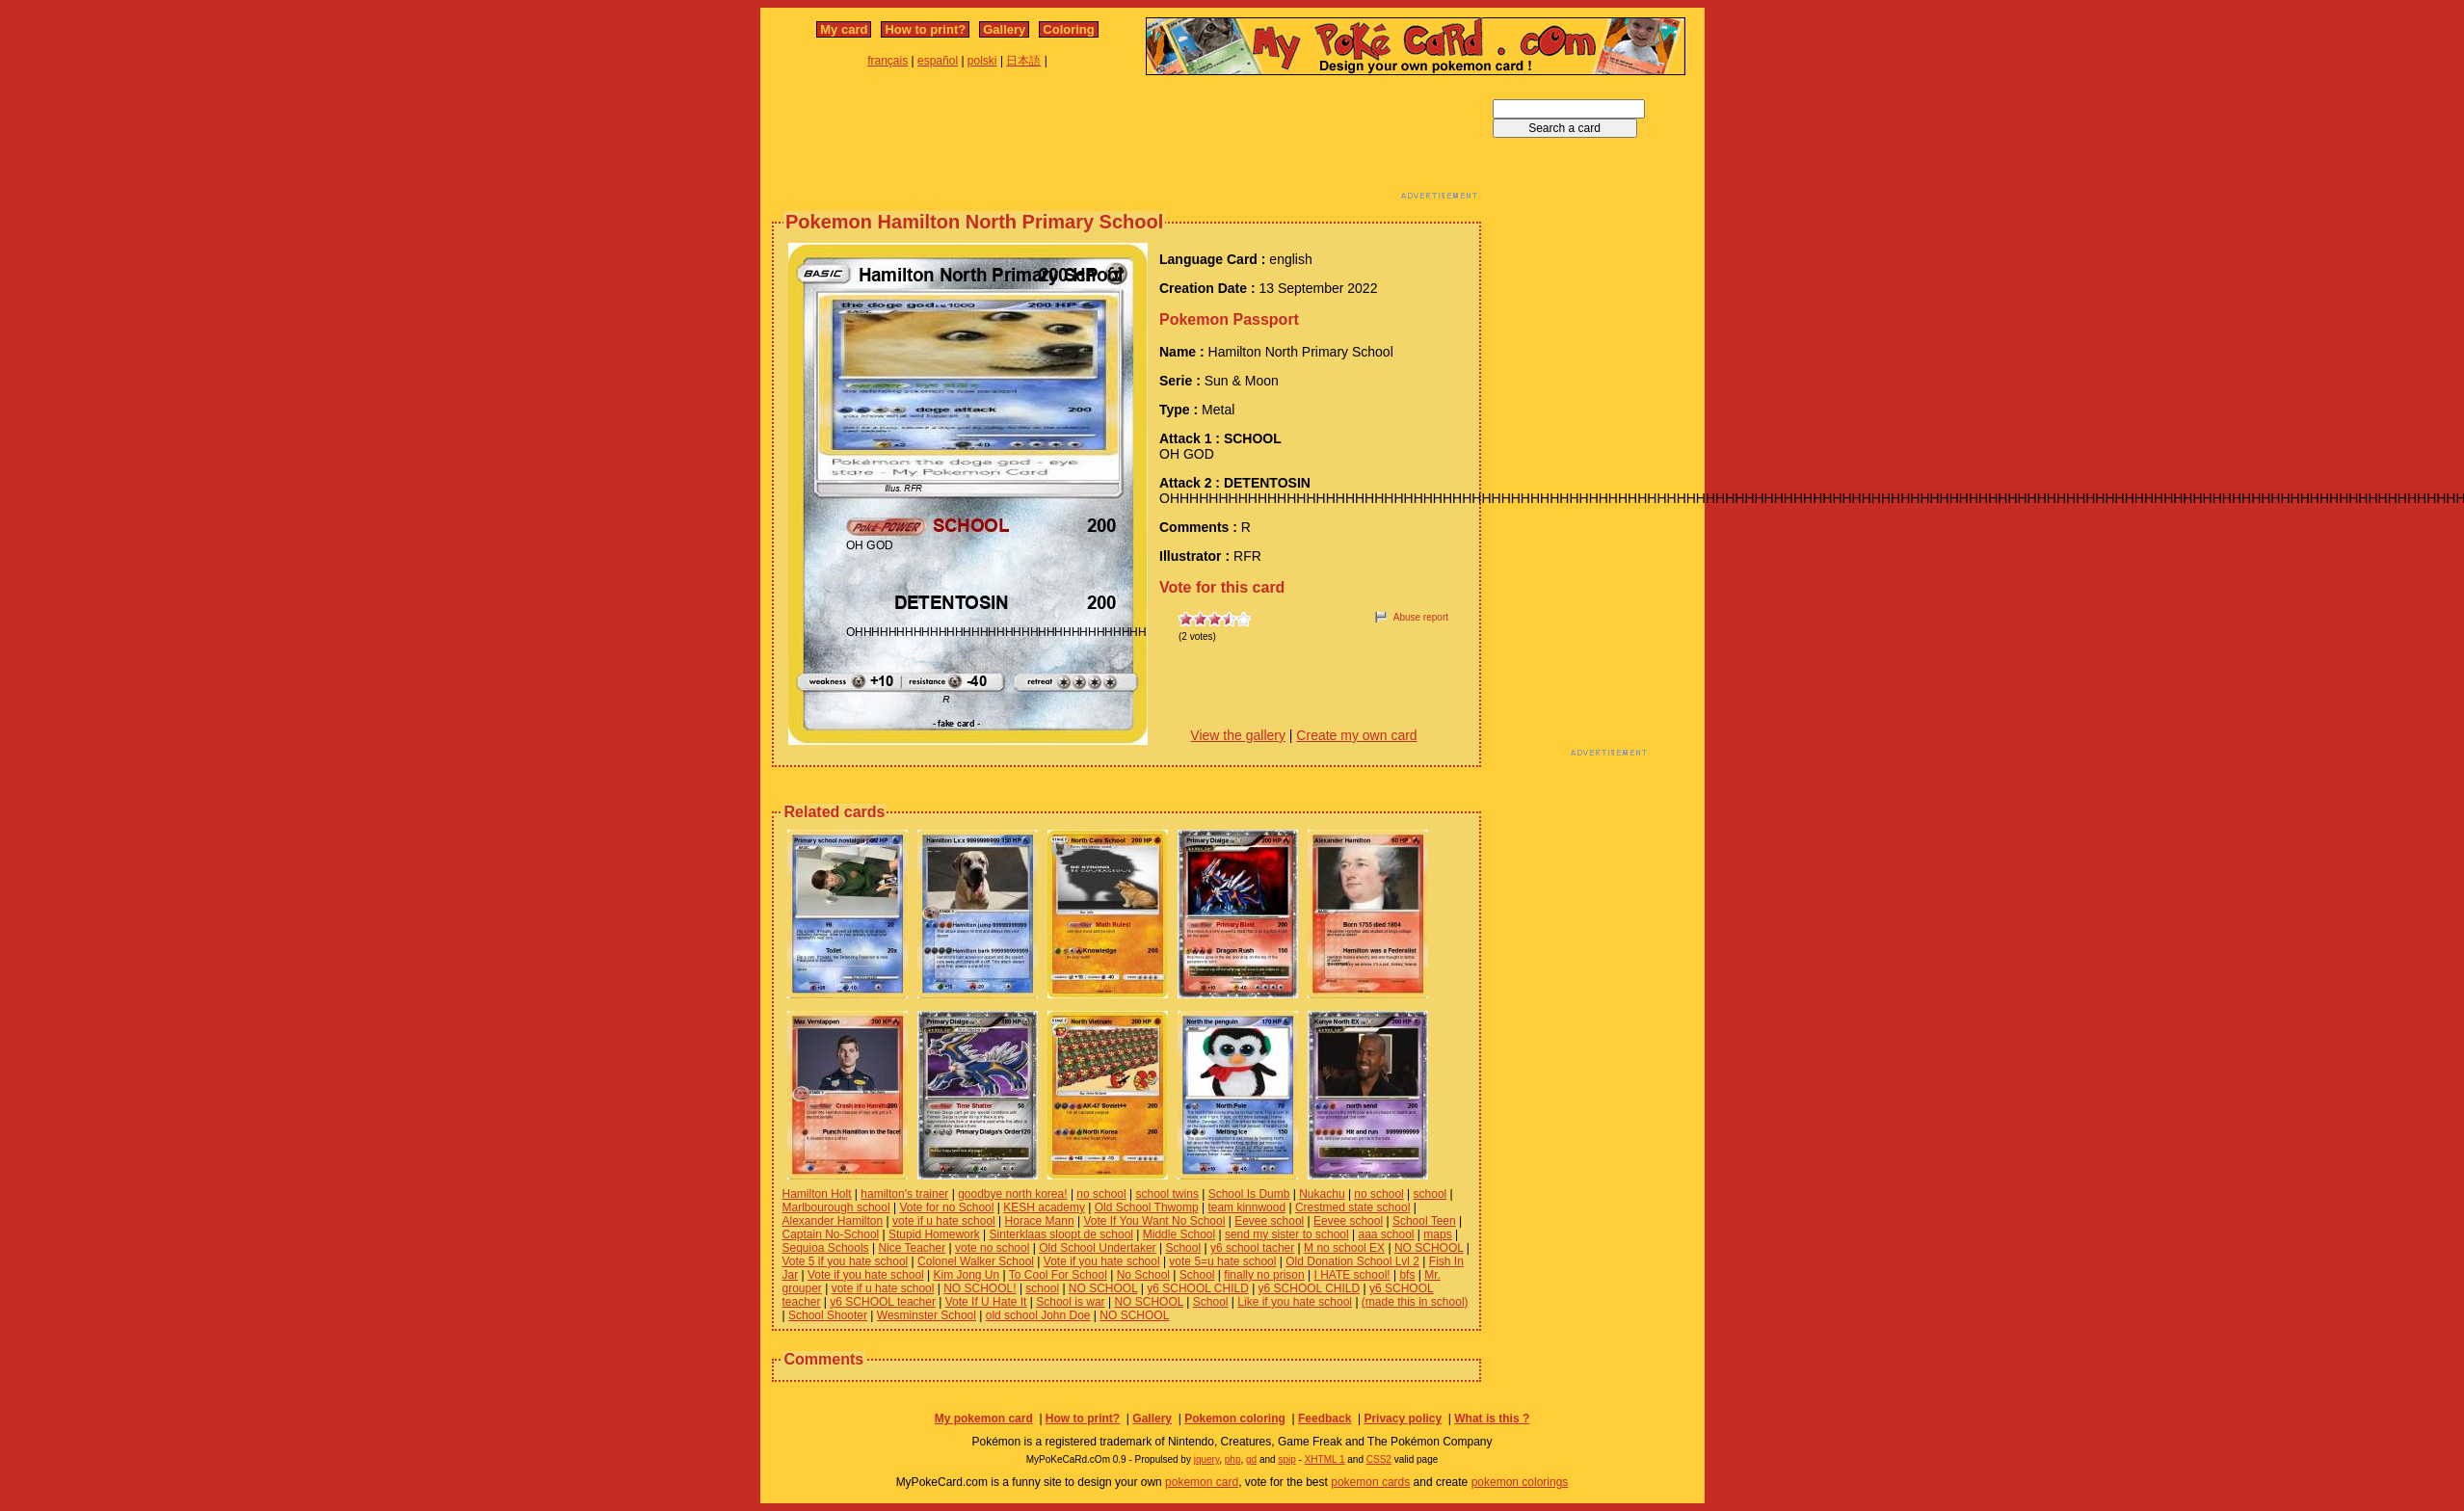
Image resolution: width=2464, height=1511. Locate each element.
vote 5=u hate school (1222, 1261)
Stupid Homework (934, 1234)
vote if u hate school (943, 1221)
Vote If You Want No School (1154, 1221)
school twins (1167, 1194)
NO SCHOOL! (979, 1288)
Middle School (1179, 1234)
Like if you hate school (1294, 1302)
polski (982, 60)
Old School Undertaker (1097, 1248)
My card (843, 29)
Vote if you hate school (1102, 1261)
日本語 (1023, 60)
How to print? (925, 29)
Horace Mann (1039, 1221)
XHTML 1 (1325, 1459)
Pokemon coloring (1234, 1418)
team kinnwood (1246, 1207)
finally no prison (1264, 1275)
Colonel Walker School (975, 1261)
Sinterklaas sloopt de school (1061, 1234)
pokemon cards (1370, 1482)
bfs (1407, 1275)
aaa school (1386, 1234)
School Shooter (827, 1315)
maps (1437, 1234)
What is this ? (1491, 1418)
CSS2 (1378, 1459)
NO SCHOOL (1429, 1248)
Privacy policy (1403, 1418)
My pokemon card (984, 1418)
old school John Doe (1038, 1315)
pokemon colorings (1520, 1482)
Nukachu (1321, 1194)
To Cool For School (1058, 1275)
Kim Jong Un (967, 1275)
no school (1101, 1194)
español (937, 60)
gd (1251, 1459)
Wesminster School (926, 1315)
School (1183, 1248)
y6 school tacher (1252, 1248)
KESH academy (1044, 1207)
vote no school (992, 1248)
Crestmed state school (1352, 1207)
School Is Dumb (1249, 1194)
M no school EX (1344, 1248)
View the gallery (1237, 735)
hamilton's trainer (904, 1194)
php (1233, 1459)
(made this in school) (1415, 1302)
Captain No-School (831, 1234)
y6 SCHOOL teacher (883, 1302)
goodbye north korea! (1012, 1194)
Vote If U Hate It (986, 1302)
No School (1143, 1275)
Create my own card (1356, 735)
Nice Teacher (911, 1248)
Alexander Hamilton (833, 1221)
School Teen (1424, 1221)
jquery (1207, 1459)
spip (1286, 1459)
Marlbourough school (836, 1207)
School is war (1070, 1302)
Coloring (1068, 29)
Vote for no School (946, 1207)
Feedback (1324, 1418)
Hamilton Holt (817, 1194)
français (887, 60)
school (1430, 1194)
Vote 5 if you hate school (845, 1261)
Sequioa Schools (825, 1248)
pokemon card (1201, 1482)
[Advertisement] (1126, 142)
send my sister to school (1287, 1234)
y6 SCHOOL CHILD (1198, 1288)
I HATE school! (1352, 1275)
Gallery (1004, 29)
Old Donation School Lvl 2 (1352, 1261)
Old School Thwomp (1147, 1207)
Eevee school (1269, 1221)
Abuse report (1420, 617)
